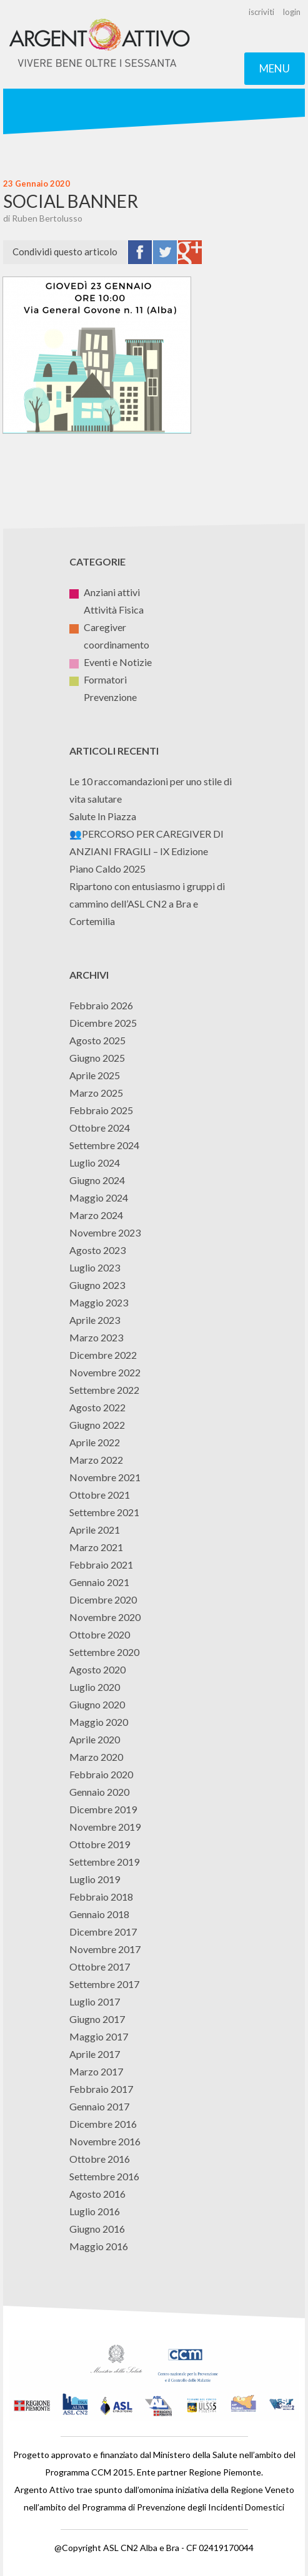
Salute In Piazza (102, 816)
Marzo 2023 (96, 1337)
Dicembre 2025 (103, 1023)
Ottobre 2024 (99, 1128)
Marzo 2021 (96, 1547)
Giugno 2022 (97, 1425)
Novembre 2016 (105, 2141)
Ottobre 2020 (99, 1634)
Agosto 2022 (97, 1407)
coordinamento (109, 644)
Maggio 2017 (98, 2036)
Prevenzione (103, 697)
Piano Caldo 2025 (107, 868)
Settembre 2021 (104, 1512)
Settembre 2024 (104, 1145)
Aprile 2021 (94, 1529)
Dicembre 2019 (103, 1809)
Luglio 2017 (94, 2001)
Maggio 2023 (98, 1302)
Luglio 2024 (94, 1162)
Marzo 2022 (96, 1460)
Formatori (98, 679)
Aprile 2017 (94, 2054)
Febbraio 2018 (101, 1897)
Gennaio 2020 (99, 1792)
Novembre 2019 (105, 1827)
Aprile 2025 (94, 1075)
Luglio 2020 (94, 1687)
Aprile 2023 (94, 1320)
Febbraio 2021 (101, 1564)
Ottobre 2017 (99, 1966)
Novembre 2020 (105, 1617)
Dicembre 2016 (103, 2124)
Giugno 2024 (97, 1180)
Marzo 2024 (96, 1215)
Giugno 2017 (97, 2019)
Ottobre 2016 (99, 2159)
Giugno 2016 (97, 2229)
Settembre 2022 (104, 1390)
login (292, 12)
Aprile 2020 (94, 1739)
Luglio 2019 (94, 1879)
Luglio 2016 (94, 2211)
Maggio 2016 (98, 2246)
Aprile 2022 (94, 1442)
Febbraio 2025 (101, 1110)
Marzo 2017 (96, 2071)
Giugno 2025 (97, 1058)
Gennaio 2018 (99, 1914)
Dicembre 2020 (103, 1599)
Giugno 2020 (97, 1704)
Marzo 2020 (96, 1757)
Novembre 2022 (105, 1372)
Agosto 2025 (97, 1040)
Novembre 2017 (105, 1949)
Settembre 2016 (104, 2176)
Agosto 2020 (97, 1669)
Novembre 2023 (105, 1232)
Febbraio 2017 (101, 2089)
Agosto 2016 (97, 2194)
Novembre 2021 (105, 1477)
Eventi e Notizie (110, 662)
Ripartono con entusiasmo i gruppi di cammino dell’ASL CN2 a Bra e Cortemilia (147, 903)
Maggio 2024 (98, 1197)
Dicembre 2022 (103, 1355)
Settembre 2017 (104, 1984)
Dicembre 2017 (103, 1931)
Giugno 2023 (97, 1285)
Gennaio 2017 (99, 2106)
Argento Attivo (100, 44)
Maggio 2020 (98, 1722)
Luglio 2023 (94, 1267)
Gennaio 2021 (99, 1582)
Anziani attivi (104, 592)
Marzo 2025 (96, 1093)
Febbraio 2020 (101, 1774)
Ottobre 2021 (99, 1495)
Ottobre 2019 (99, 1844)
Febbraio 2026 (101, 1005)
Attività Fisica (106, 609)
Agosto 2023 (97, 1250)
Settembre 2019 (104, 1862)
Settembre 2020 (104, 1652)
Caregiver (97, 627)
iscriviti (261, 12)
